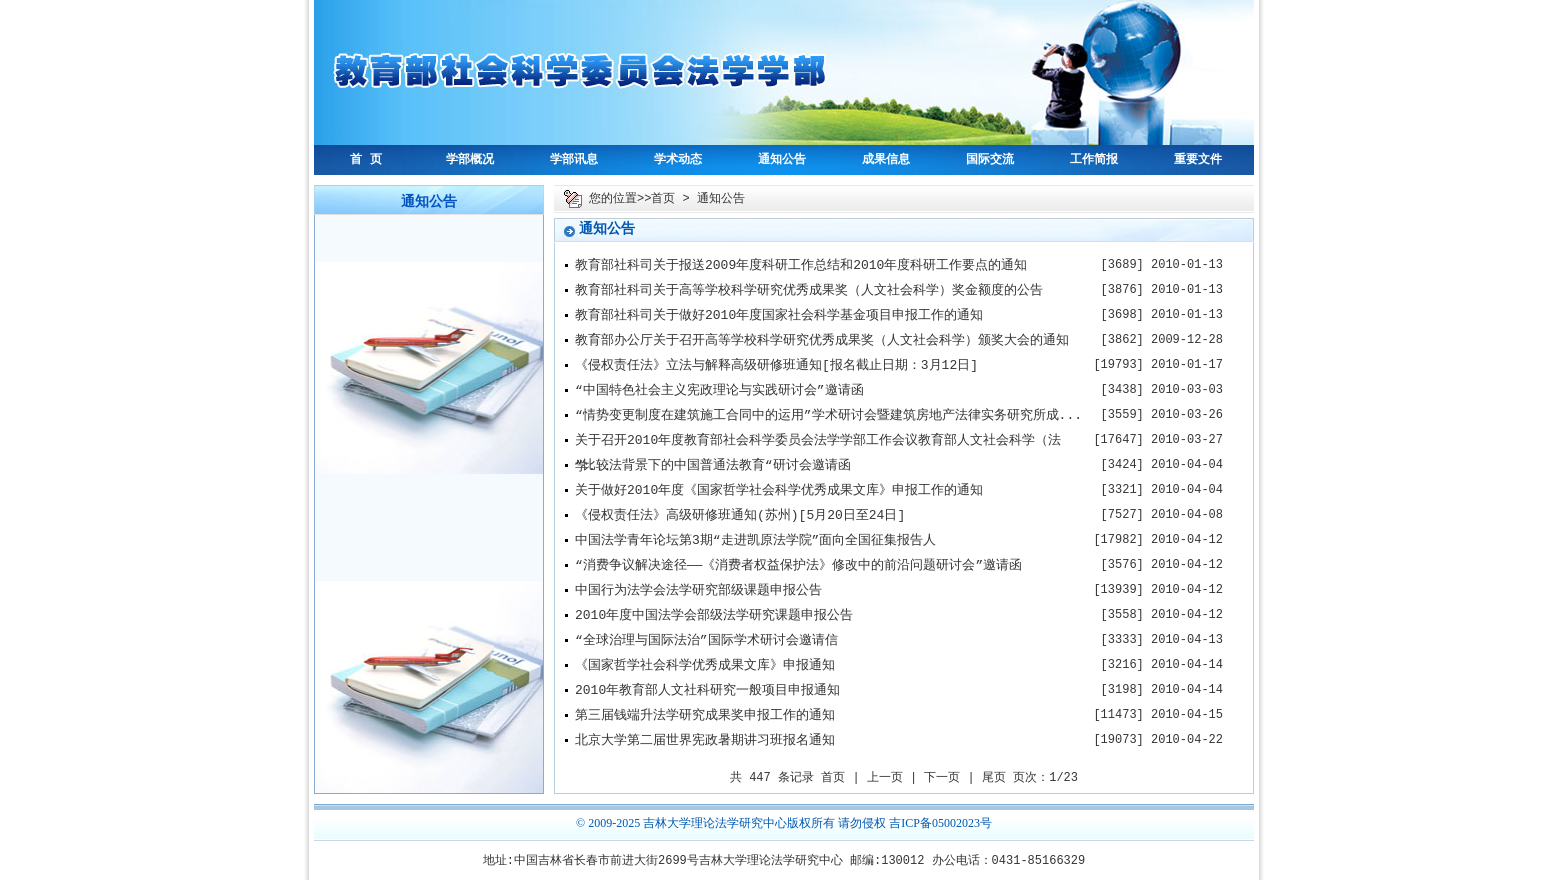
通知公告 (782, 160)
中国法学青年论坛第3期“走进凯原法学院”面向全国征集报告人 (755, 540)
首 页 (365, 160)
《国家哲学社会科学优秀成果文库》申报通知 (705, 665)
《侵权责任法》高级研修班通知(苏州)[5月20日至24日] (740, 515)
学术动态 (678, 160)
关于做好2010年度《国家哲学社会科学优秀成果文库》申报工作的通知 (779, 490)
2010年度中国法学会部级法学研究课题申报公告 (714, 615)
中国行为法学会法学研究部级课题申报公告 (698, 590)
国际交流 (990, 160)
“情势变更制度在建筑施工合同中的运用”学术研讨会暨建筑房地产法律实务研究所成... (828, 415)
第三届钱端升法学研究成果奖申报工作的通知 (705, 715)
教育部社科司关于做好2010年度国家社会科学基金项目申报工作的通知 (779, 315)
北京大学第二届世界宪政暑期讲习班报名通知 (705, 740)
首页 (663, 199)
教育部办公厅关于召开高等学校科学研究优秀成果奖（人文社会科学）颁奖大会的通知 (822, 340)
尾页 (994, 778)
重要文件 (1198, 160)
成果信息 (886, 160)
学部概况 (470, 160)
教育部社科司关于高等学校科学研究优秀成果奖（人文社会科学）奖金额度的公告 (809, 290)
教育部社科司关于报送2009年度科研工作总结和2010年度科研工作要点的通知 (801, 265)
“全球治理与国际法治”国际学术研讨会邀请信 (706, 640)
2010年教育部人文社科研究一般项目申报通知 (707, 690)
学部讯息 (574, 160)
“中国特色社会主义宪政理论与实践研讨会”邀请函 (719, 390)
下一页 (942, 778)
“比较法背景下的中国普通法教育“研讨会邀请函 (713, 465)
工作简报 (1094, 160)
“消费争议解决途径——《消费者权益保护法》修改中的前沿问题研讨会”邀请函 (798, 565)
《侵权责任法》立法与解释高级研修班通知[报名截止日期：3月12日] (776, 365)
